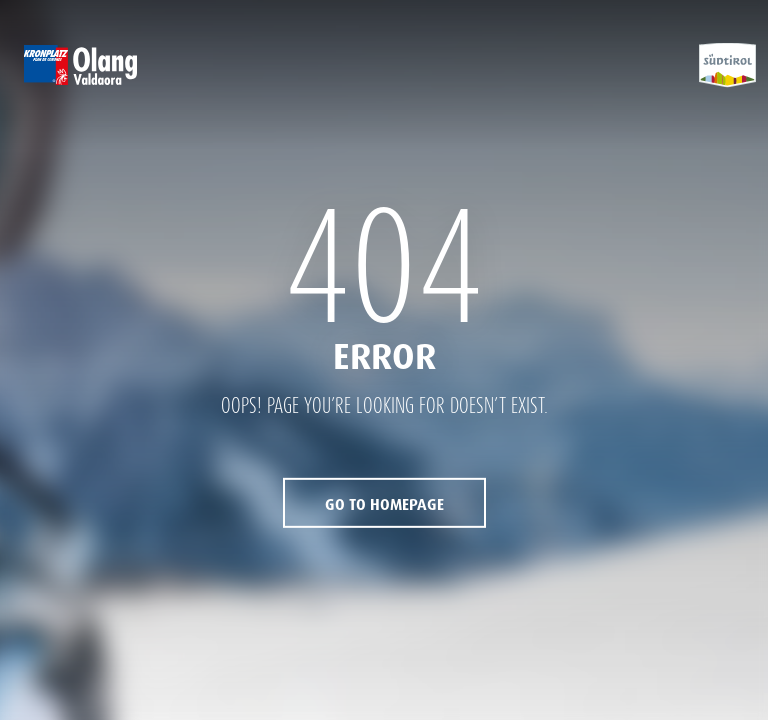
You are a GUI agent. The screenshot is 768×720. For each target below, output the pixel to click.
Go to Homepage (384, 505)
